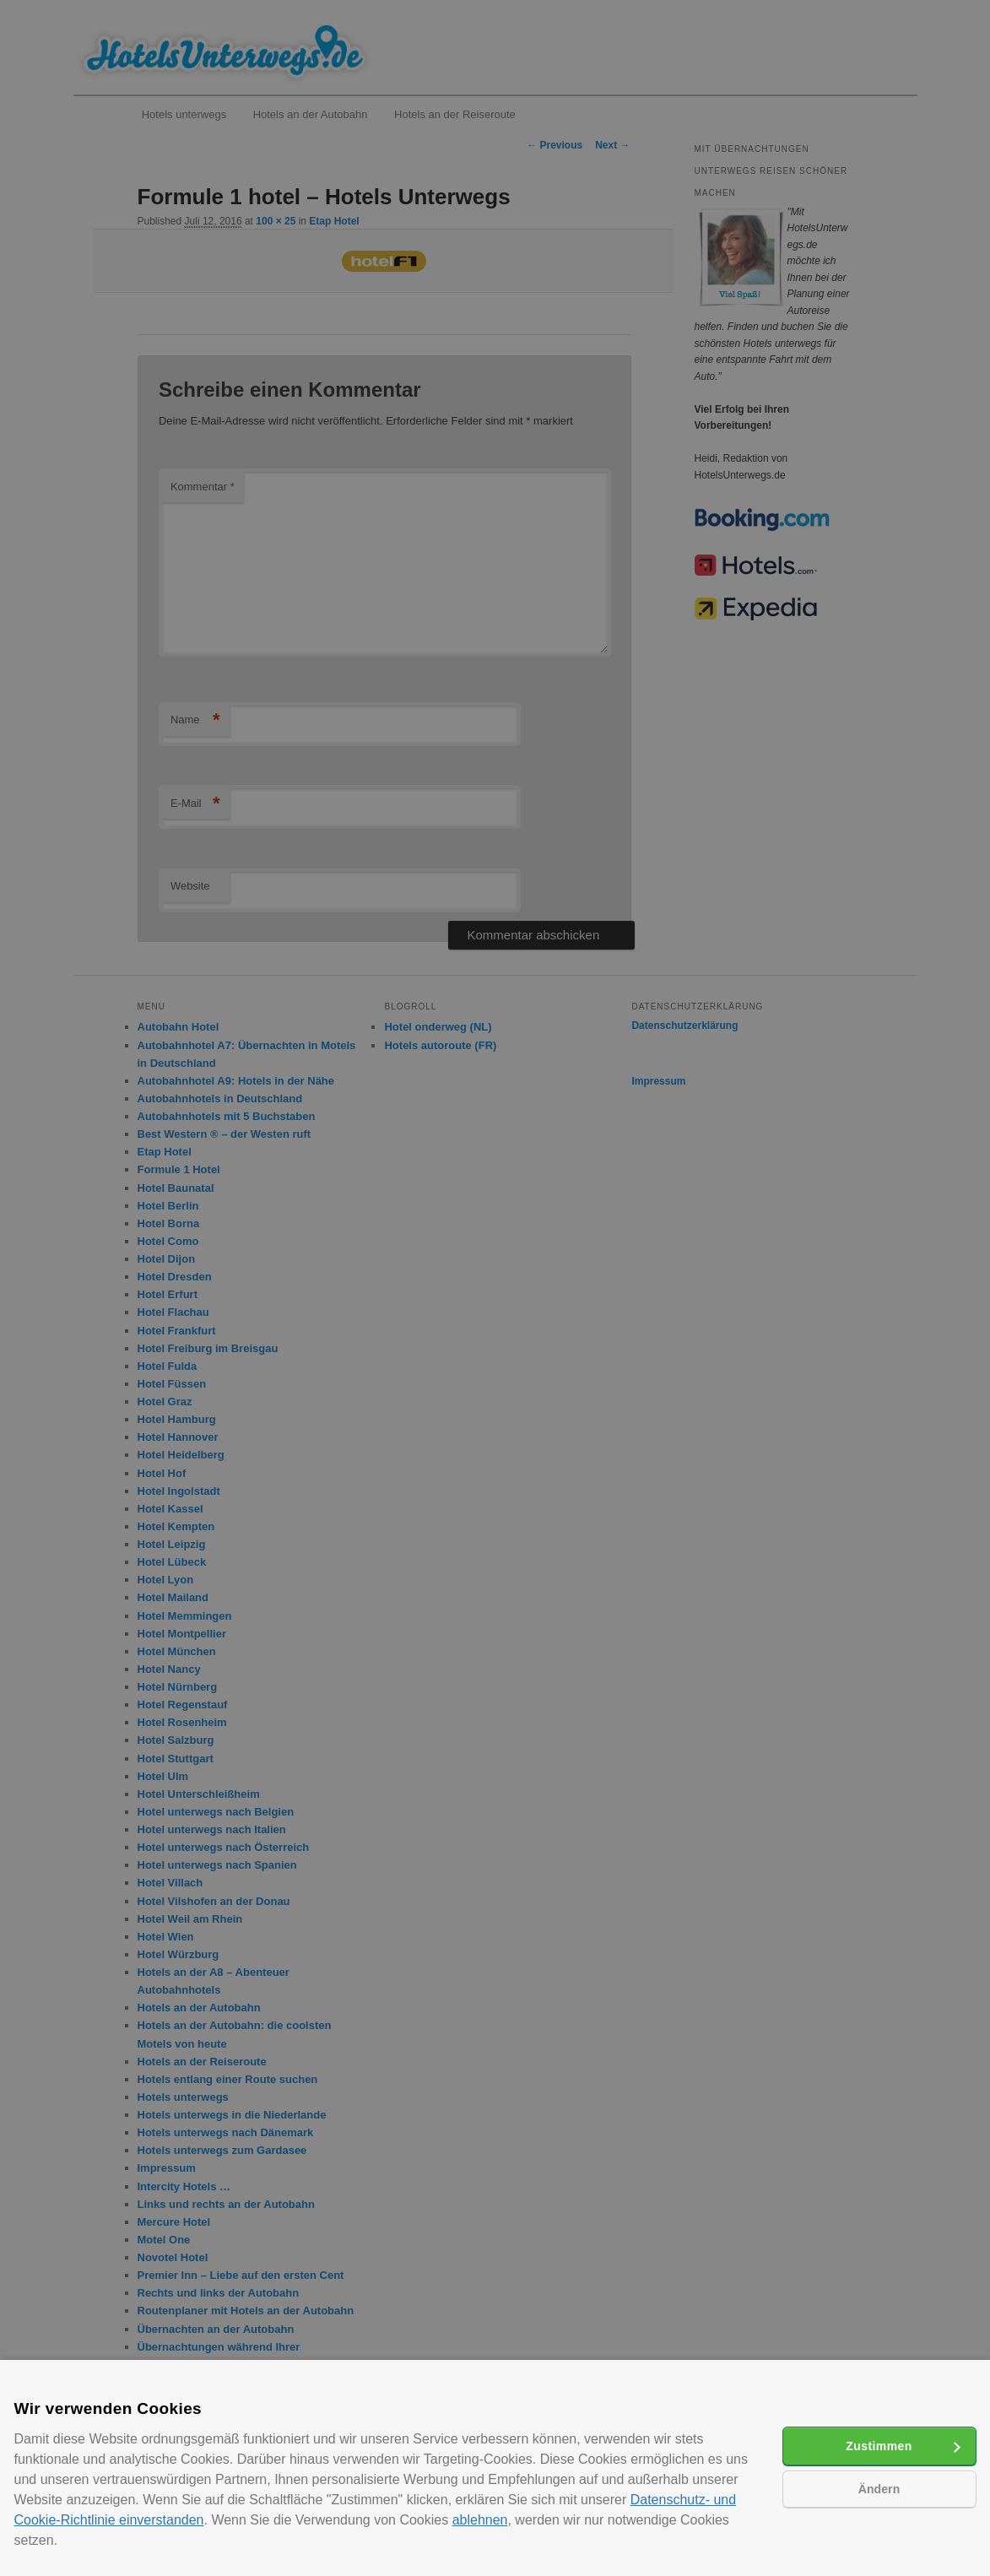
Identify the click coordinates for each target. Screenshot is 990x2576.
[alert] (495, 1288)
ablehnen (480, 2520)
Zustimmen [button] (879, 2446)
